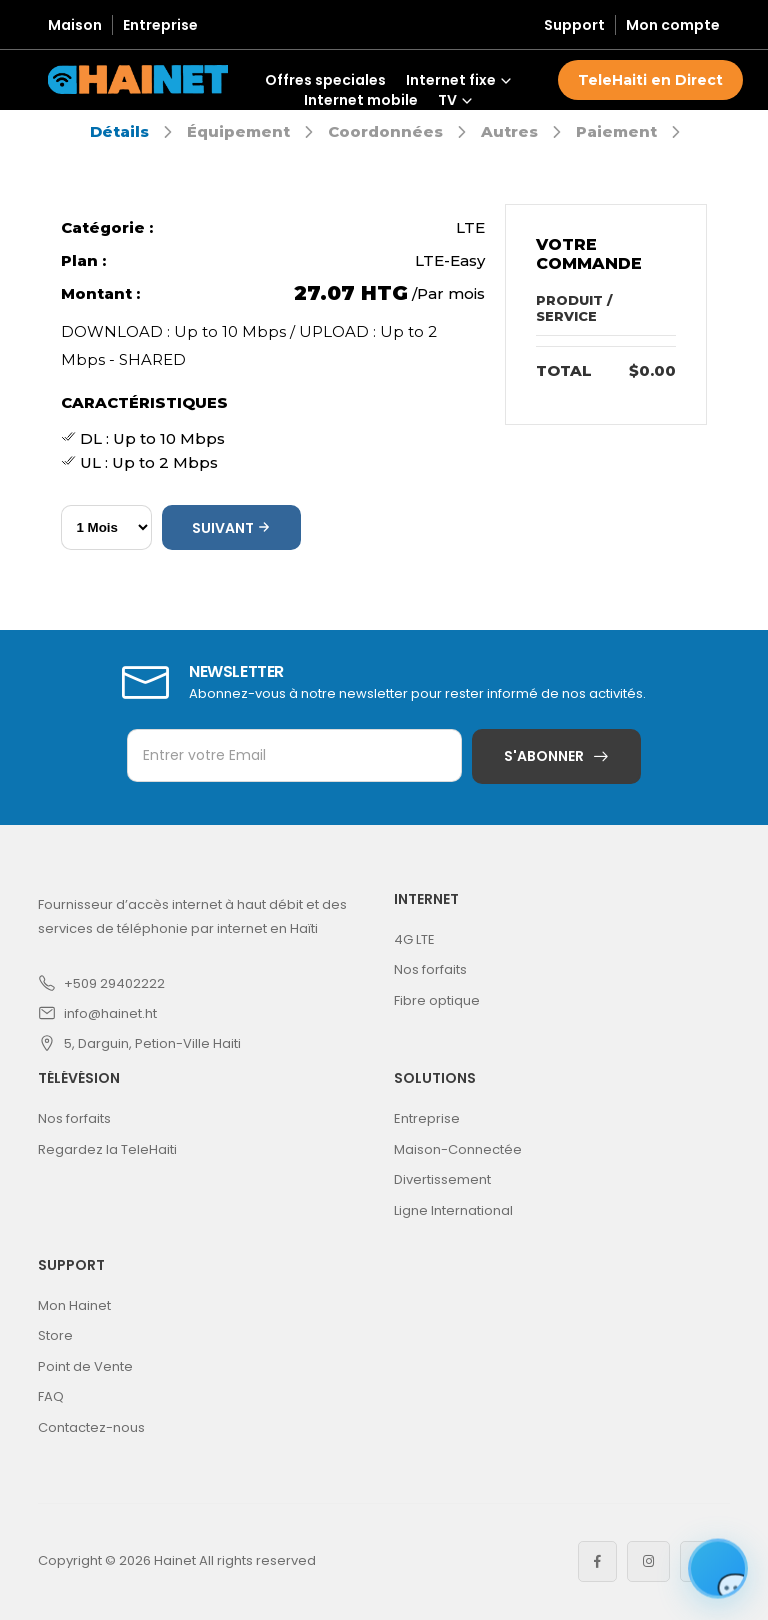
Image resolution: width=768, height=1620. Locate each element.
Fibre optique (437, 1000)
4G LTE (414, 939)
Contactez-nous (91, 1427)
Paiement (616, 131)
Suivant (231, 528)
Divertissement (442, 1179)
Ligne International (453, 1210)
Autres (509, 131)
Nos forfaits (430, 969)
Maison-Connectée (458, 1149)
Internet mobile (361, 100)
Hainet (175, 1560)
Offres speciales (325, 80)
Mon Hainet (74, 1305)
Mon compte (673, 25)
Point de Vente (85, 1366)
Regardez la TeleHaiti (107, 1149)
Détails (119, 131)
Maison (75, 25)
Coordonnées (385, 131)
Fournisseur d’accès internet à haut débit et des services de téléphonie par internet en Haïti (192, 916)
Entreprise (160, 25)
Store (55, 1335)
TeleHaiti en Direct (650, 80)
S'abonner (544, 756)
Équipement (238, 131)
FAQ (51, 1396)
